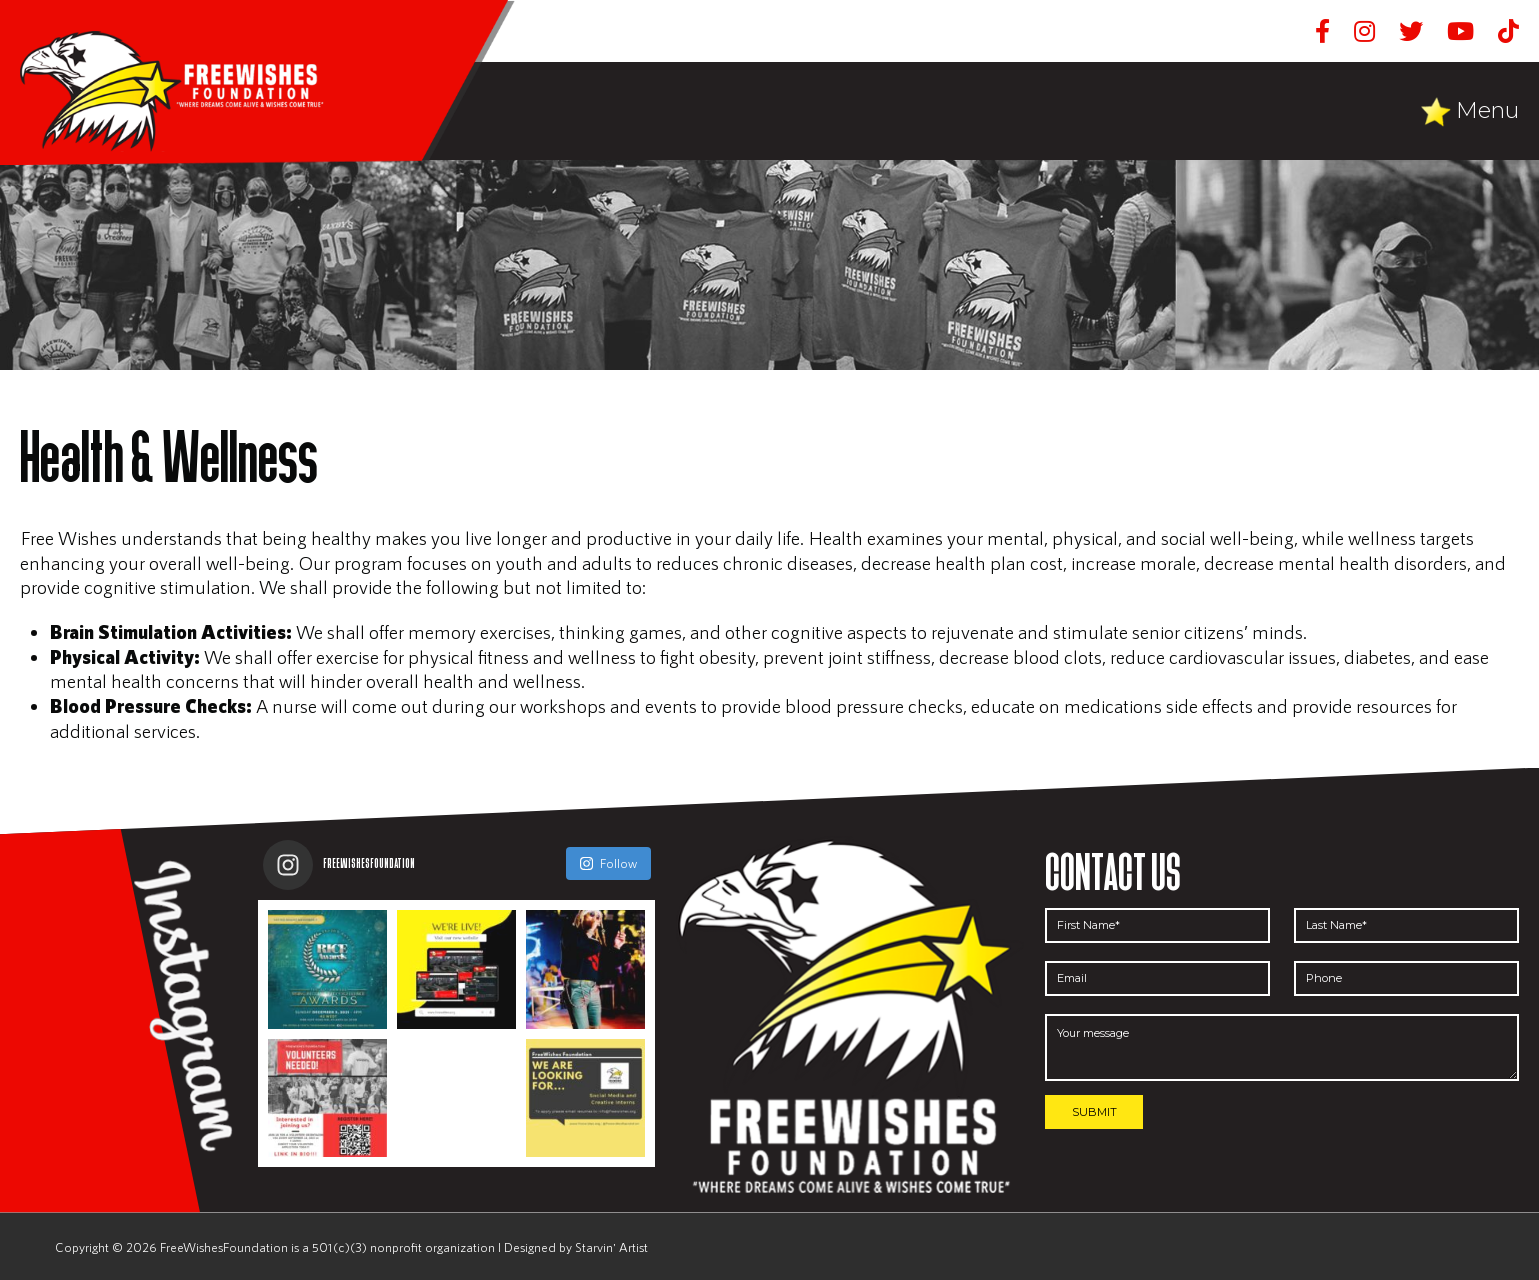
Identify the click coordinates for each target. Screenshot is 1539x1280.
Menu (1487, 110)
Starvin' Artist (611, 1247)
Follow (608, 863)
